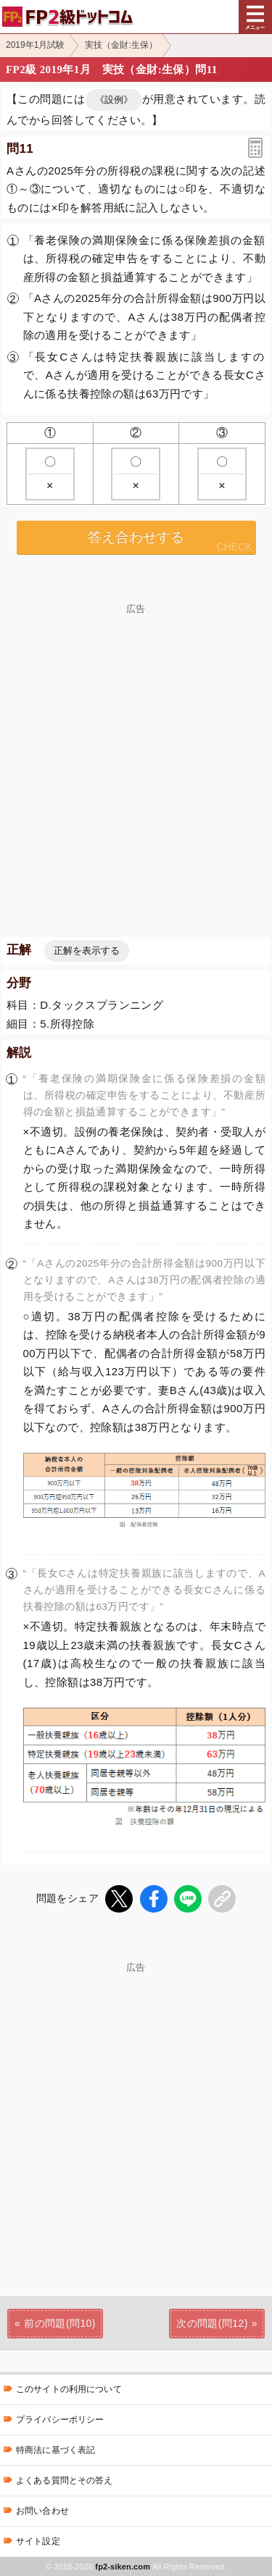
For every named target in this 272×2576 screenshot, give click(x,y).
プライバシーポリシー (60, 2420)
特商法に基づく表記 (55, 2450)
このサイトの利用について (69, 2389)
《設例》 (114, 99)
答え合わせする (136, 537)
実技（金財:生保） (121, 45)
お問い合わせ (42, 2511)
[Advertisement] (136, 749)
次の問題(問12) (212, 2323)
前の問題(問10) (60, 2323)
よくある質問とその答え (64, 2480)
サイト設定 (38, 2541)
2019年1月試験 (35, 45)
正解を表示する (87, 950)
